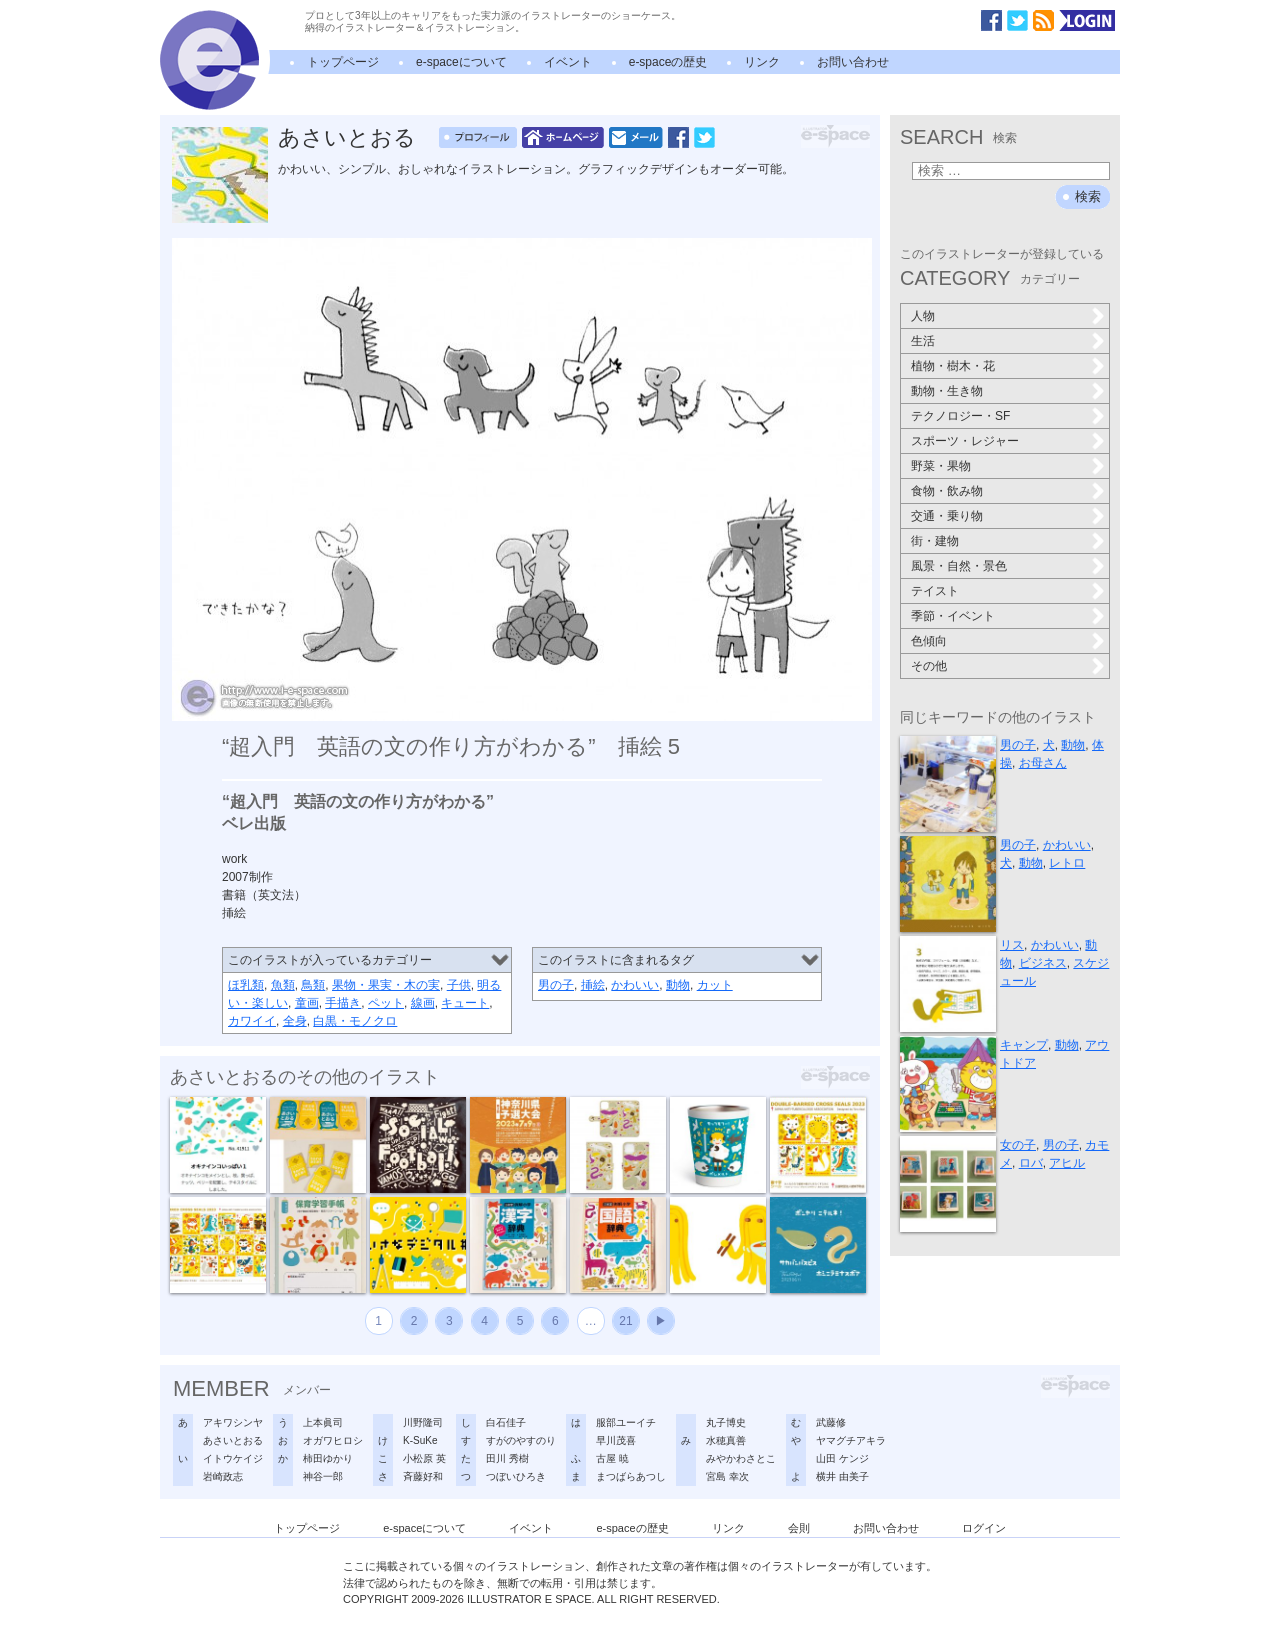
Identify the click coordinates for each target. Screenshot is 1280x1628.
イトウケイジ (233, 1458)
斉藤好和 (423, 1476)
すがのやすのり (521, 1440)
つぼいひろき (516, 1476)
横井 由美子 (842, 1476)
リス (1012, 945)
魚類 (283, 985)
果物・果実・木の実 (386, 985)
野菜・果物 (941, 466)
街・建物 (935, 541)
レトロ (1067, 863)
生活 (923, 341)
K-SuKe (420, 1440)
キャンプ (1024, 1045)
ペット (386, 1003)
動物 (678, 985)
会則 (799, 1528)
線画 (423, 1003)
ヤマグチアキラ (851, 1440)
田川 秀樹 (507, 1458)
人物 (923, 316)
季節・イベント (953, 616)
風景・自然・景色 (959, 566)
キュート (465, 1003)
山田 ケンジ (842, 1458)
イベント (568, 62)
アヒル (1067, 1163)
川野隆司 (423, 1422)
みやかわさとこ (741, 1458)
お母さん (1043, 763)
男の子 (556, 985)
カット (715, 985)
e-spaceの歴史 (668, 62)
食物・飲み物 (947, 491)
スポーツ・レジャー (965, 441)
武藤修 (831, 1422)
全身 (295, 1021)
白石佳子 (506, 1422)
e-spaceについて (461, 62)
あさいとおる (347, 137)
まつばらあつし (631, 1476)
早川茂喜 (616, 1440)
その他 (929, 666)
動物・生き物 (947, 391)
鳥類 (313, 985)
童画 (307, 1003)
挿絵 (593, 985)
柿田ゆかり (328, 1458)
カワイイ (252, 1021)
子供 (459, 985)
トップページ (343, 62)
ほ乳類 (246, 985)
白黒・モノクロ (355, 1021)
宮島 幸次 (727, 1476)
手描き (343, 1003)
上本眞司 (323, 1422)
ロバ (1031, 1163)
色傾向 (929, 641)
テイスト (935, 591)
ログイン (984, 1528)
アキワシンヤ (233, 1422)
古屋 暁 (612, 1458)
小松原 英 (424, 1458)
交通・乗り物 (947, 516)
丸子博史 (726, 1422)
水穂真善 (726, 1440)
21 (625, 1321)
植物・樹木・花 (953, 366)
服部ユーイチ (626, 1422)
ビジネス (1043, 963)
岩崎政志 (223, 1476)
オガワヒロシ (333, 1440)
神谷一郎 (323, 1476)
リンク (762, 62)
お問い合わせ (853, 62)
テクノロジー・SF (960, 416)
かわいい (635, 985)
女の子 (1018, 1145)
